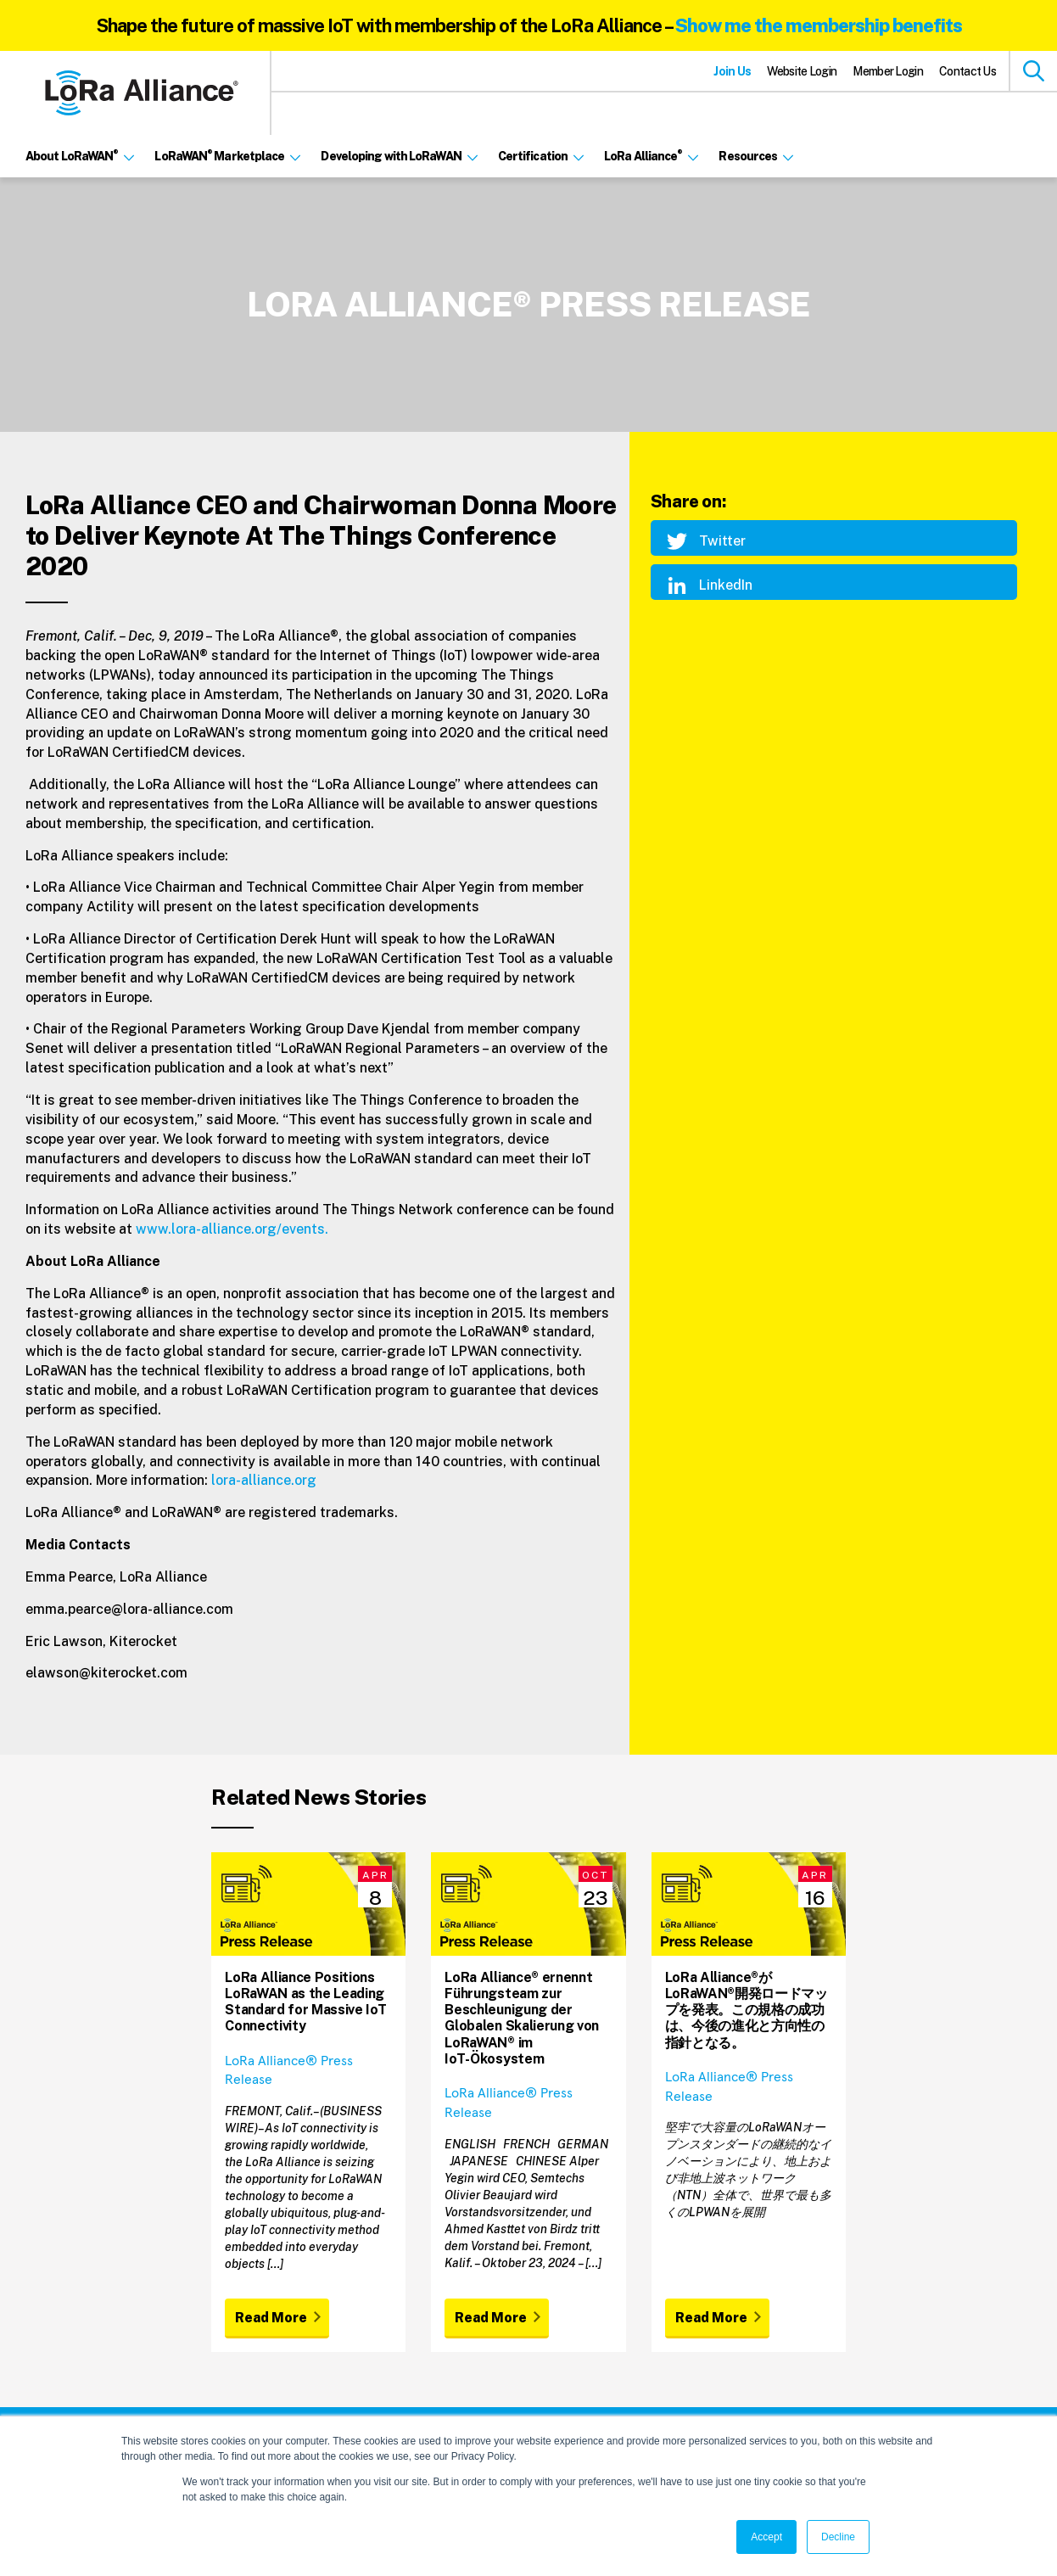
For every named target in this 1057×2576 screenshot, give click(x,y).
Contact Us (967, 71)
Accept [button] (766, 2537)
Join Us (732, 71)
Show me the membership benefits (818, 25)
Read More (271, 2318)
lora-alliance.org (263, 1480)
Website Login (801, 71)
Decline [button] (838, 2537)
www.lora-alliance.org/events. (232, 1229)
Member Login (888, 71)
